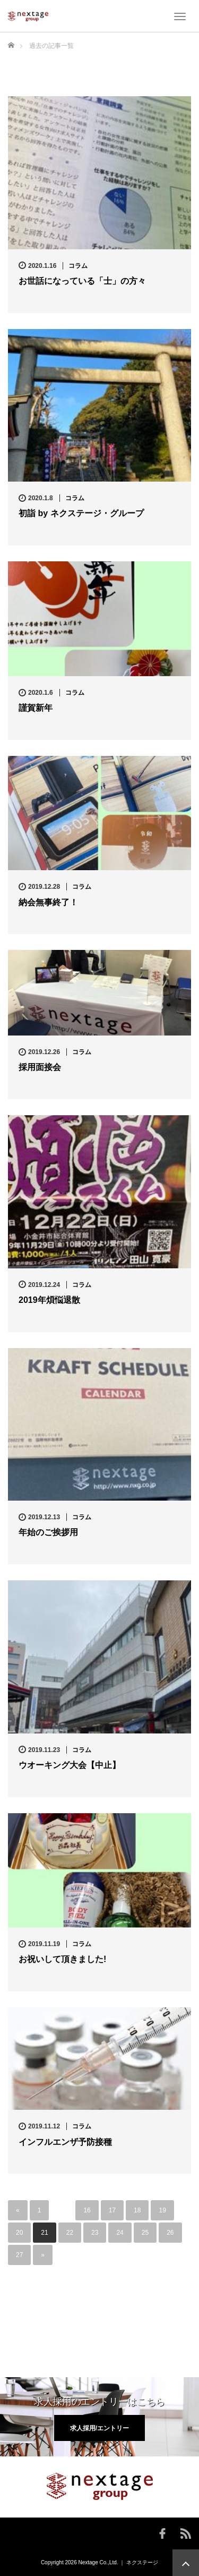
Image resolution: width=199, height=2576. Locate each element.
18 (137, 2210)
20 (19, 2232)
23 (94, 2232)
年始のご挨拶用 (48, 1532)
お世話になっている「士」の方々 (82, 280)
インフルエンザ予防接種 (65, 2141)
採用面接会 (40, 1067)
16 (86, 2210)
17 (112, 2210)
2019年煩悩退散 (49, 1299)
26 (170, 2232)
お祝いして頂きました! (62, 1959)
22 (69, 2232)
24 (119, 2232)
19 (162, 2210)
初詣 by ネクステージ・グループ (81, 513)
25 (145, 2232)
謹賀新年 (36, 707)
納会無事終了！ (48, 902)
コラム (78, 266)
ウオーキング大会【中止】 (69, 1765)
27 (19, 2255)
